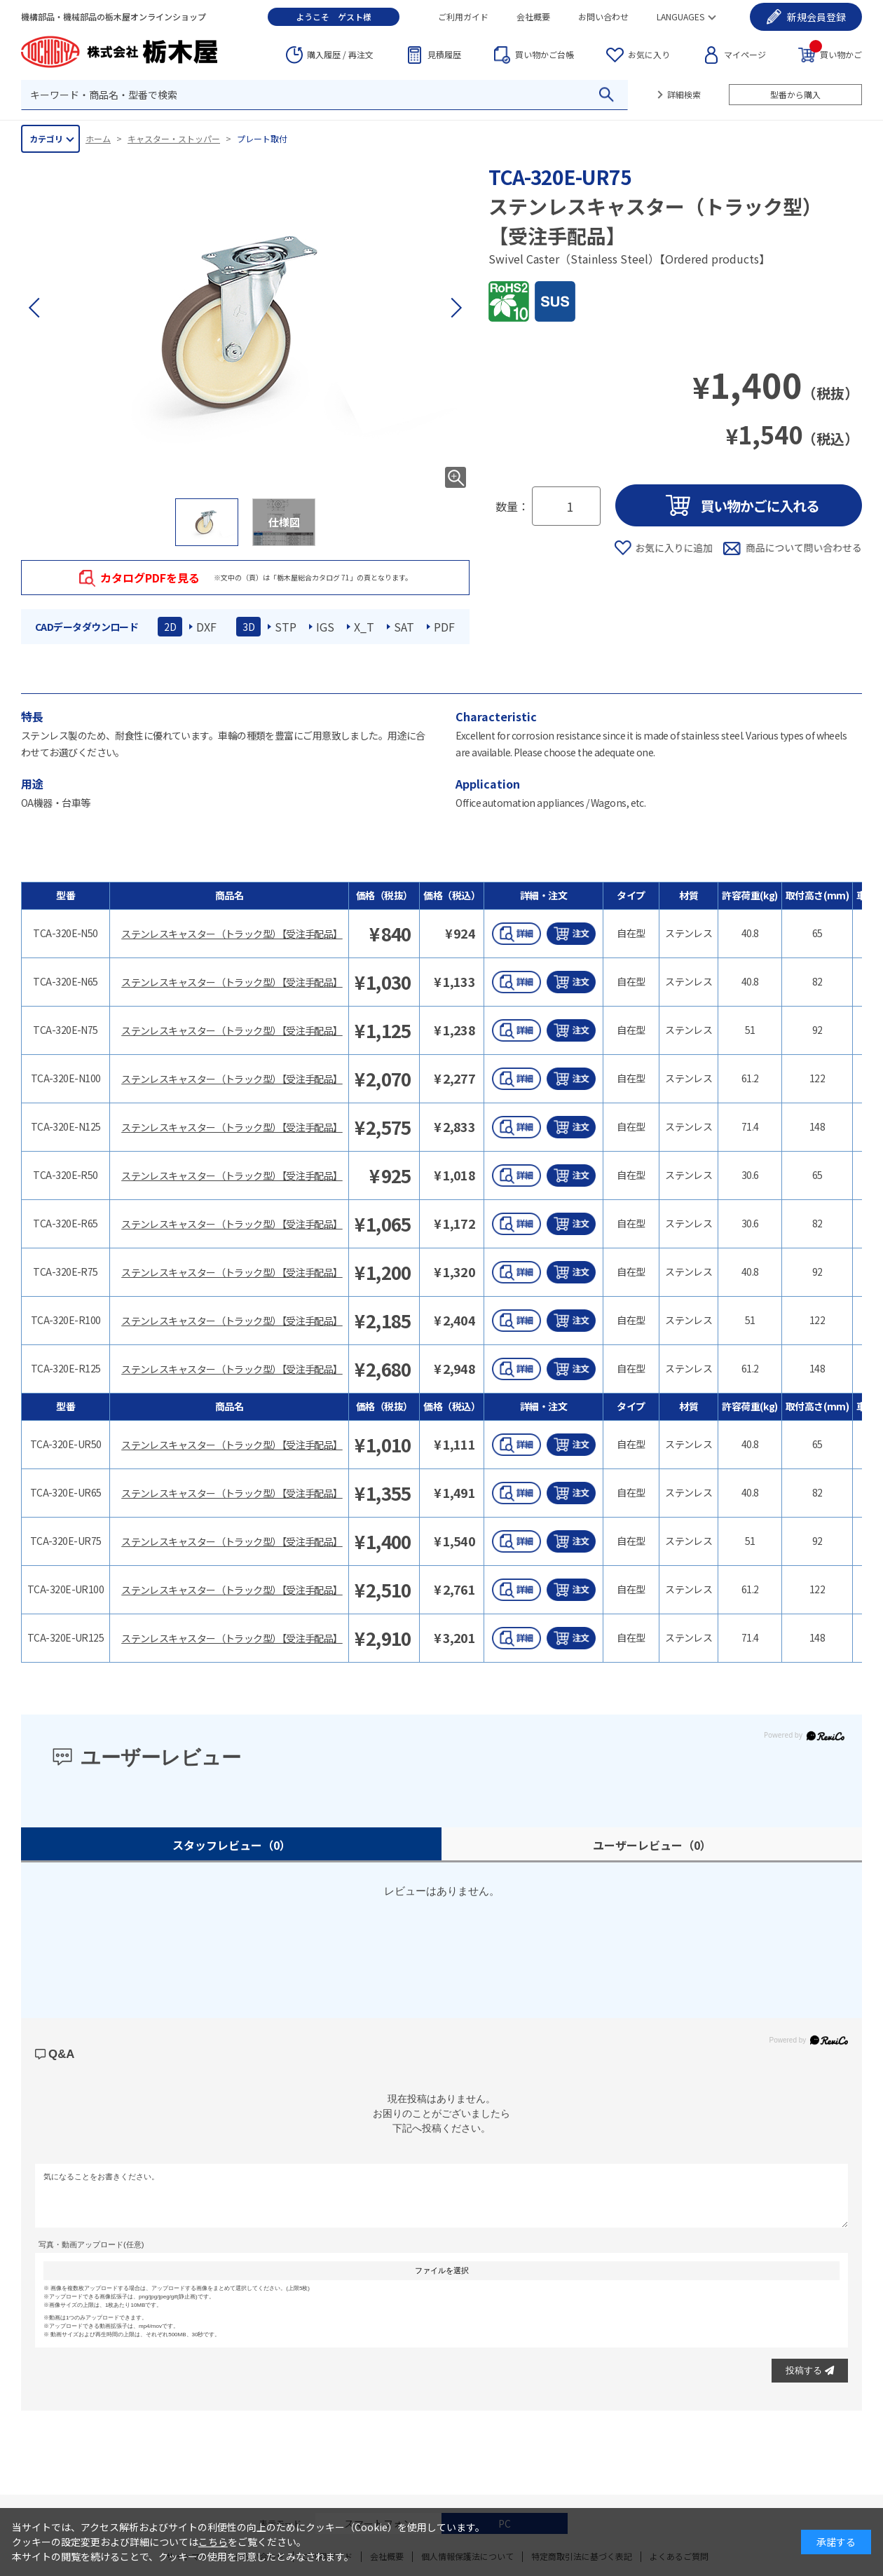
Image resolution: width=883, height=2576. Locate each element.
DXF (206, 626)
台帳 (544, 54)
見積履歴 (444, 54)
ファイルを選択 (442, 2270)
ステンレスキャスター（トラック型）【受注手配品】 (232, 934)
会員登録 (816, 17)
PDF (444, 626)
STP (285, 626)
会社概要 (533, 16)
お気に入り (649, 54)
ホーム (98, 138)
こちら (213, 2542)
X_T (364, 626)
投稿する (810, 2370)
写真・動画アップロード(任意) (91, 2244)
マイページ (745, 54)
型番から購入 (795, 94)
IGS (325, 626)
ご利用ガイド (463, 16)
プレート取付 (262, 138)
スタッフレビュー (231, 1844)
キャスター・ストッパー (174, 138)
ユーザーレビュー (652, 1844)
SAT (404, 626)
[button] (455, 308)
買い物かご (835, 53)
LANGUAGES (680, 16)
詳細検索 (684, 94)
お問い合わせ (603, 16)
